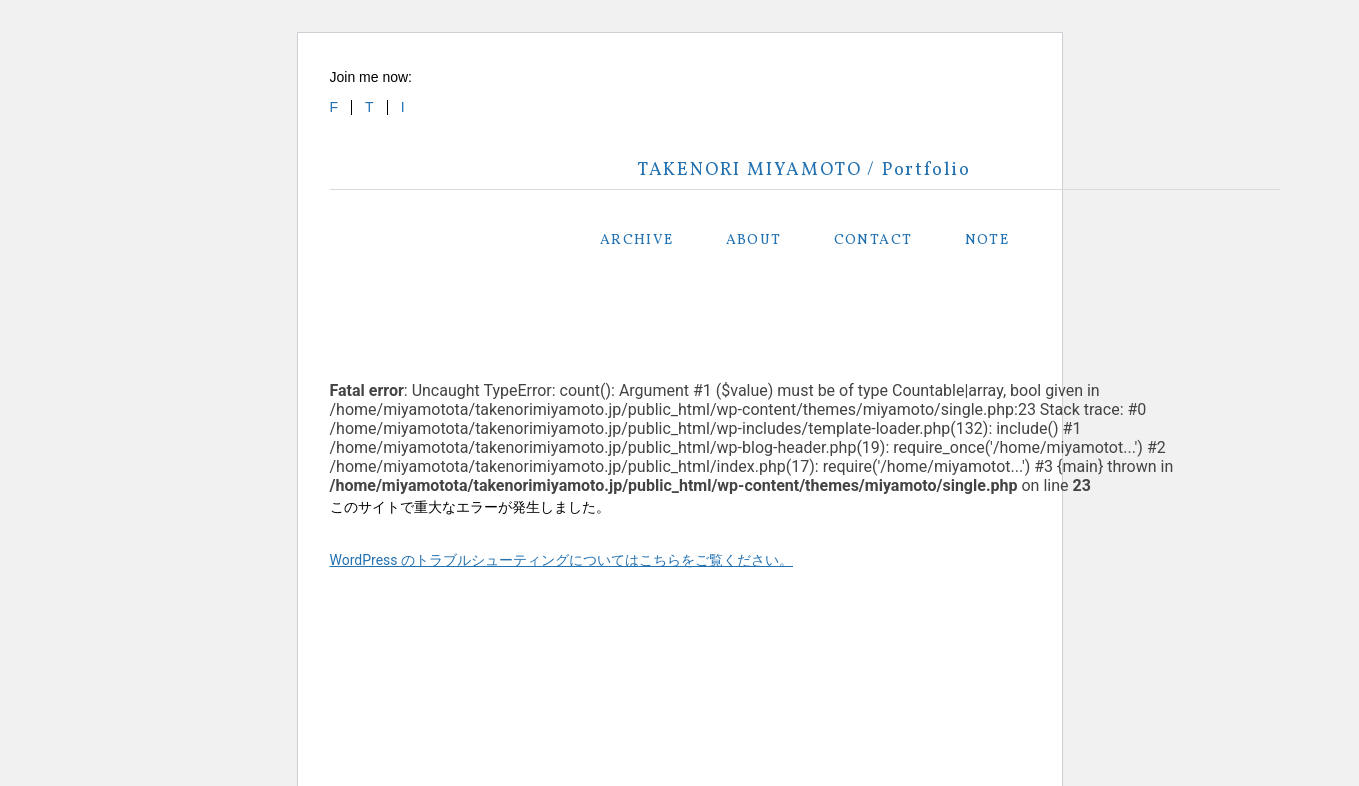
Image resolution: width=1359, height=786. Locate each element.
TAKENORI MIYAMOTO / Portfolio (804, 170)
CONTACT (873, 240)
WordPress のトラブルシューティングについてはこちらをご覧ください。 (562, 560)
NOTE (987, 240)
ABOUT (754, 240)
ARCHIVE (637, 240)
